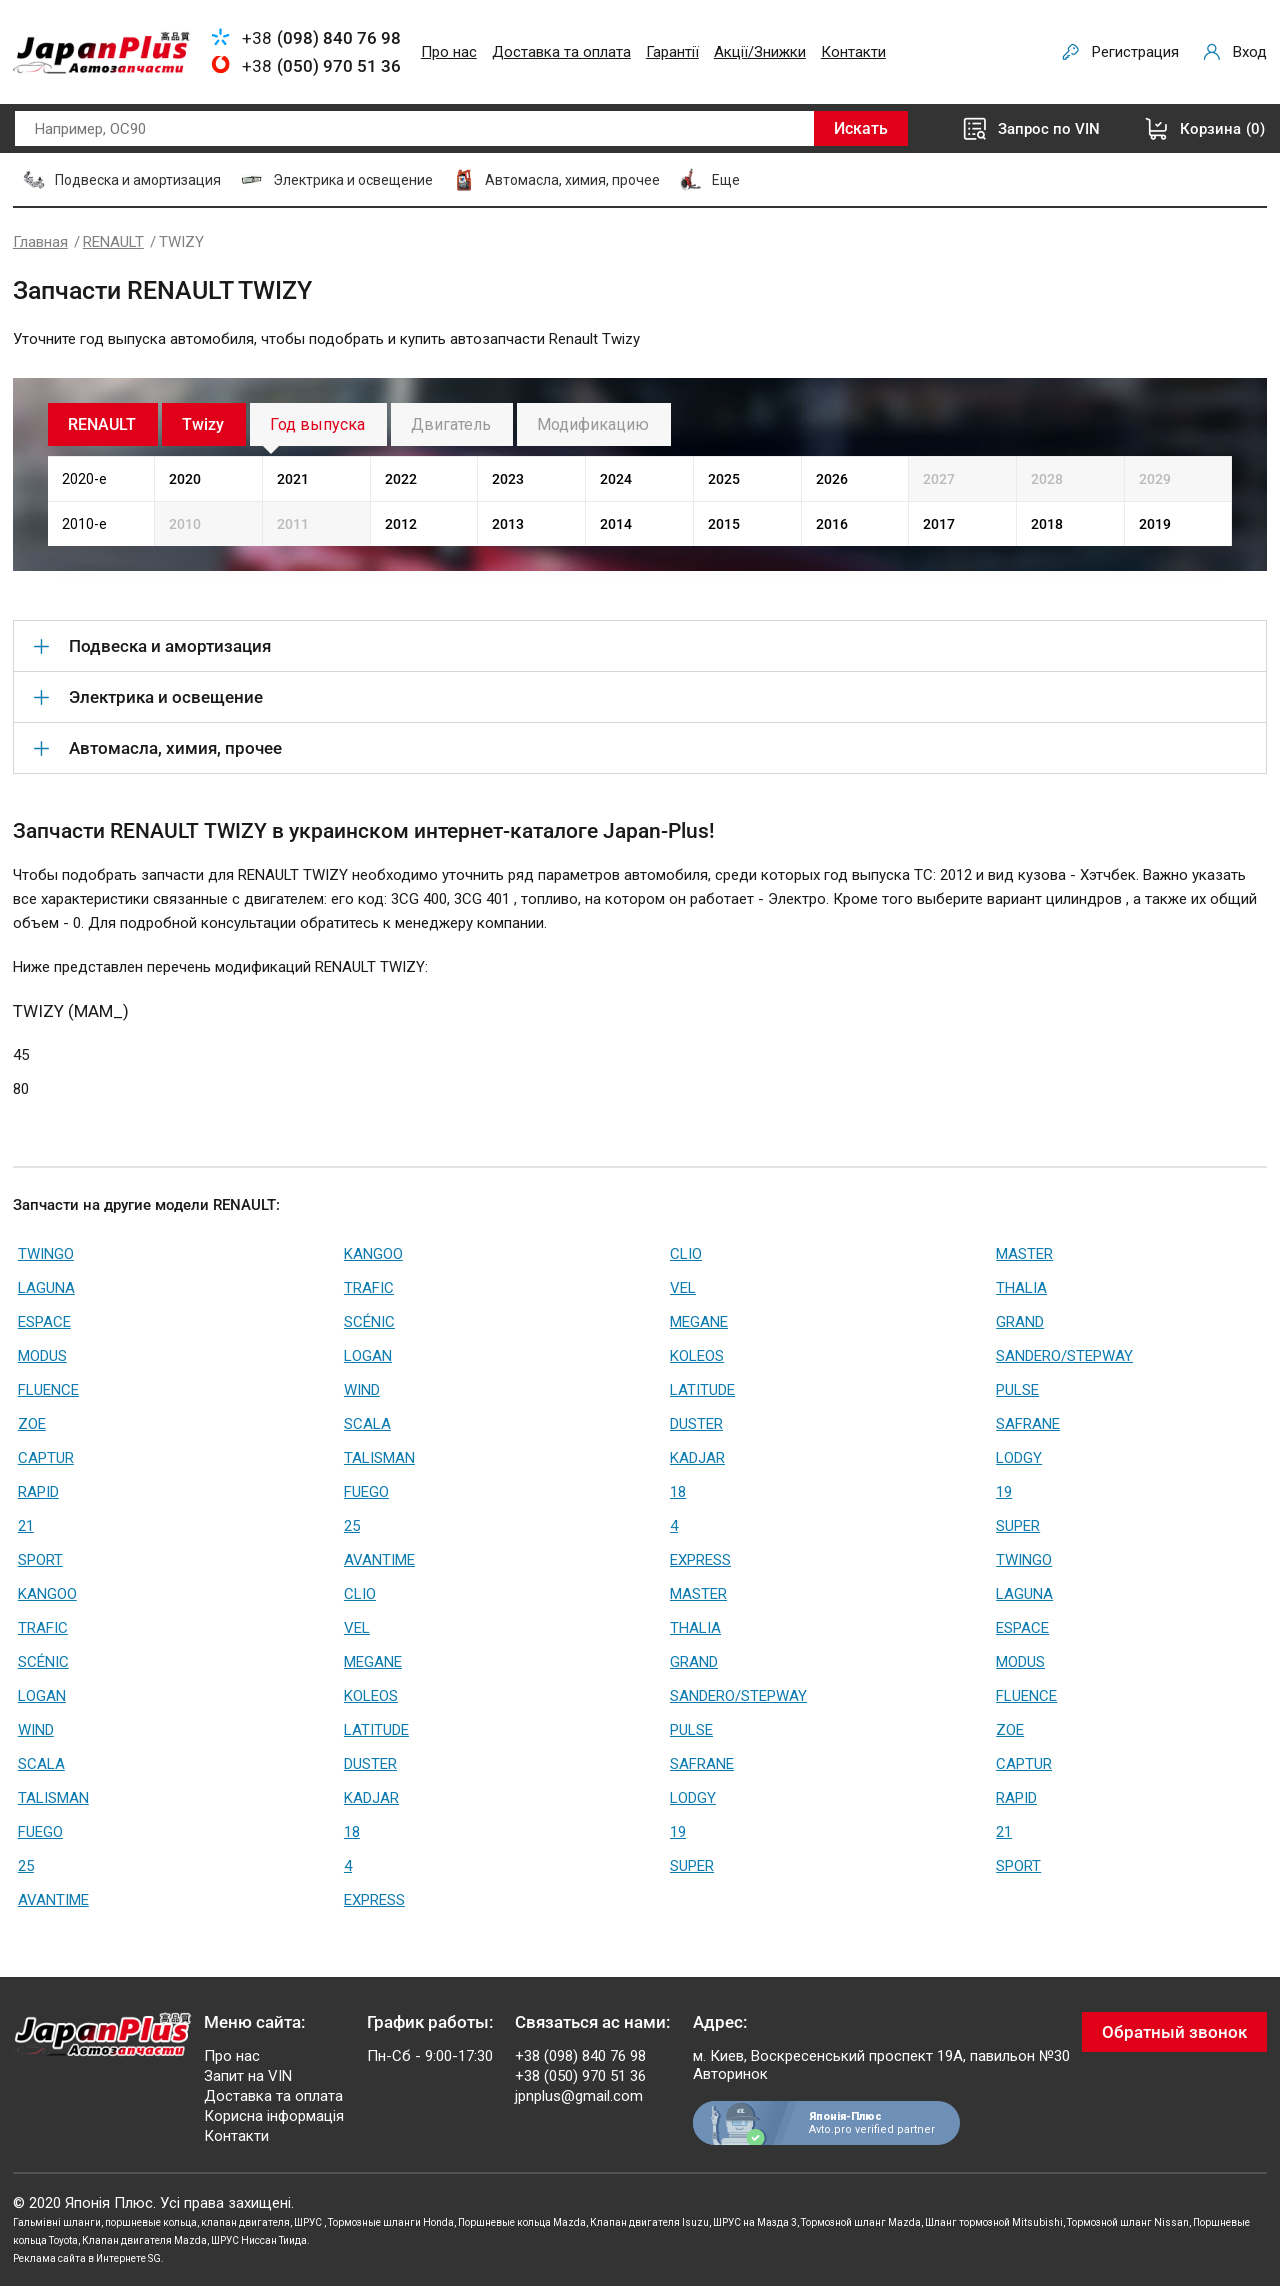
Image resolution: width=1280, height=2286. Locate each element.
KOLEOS (697, 1356)
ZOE (32, 1424)
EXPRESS (700, 1560)
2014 (616, 524)
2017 (939, 524)
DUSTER (696, 1424)
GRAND (1020, 1322)
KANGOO (373, 1254)
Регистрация (1135, 52)
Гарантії (672, 52)
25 (352, 1526)
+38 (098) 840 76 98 (580, 2056)
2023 (508, 479)
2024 (616, 479)
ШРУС (309, 2222)
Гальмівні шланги (57, 2222)
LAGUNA (46, 1288)
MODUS (42, 1356)
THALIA (1021, 1288)
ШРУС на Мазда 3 (755, 2222)
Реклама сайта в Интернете (79, 2258)
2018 (1047, 524)
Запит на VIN (248, 2076)
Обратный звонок (1174, 2032)
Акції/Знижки (760, 52)
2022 (401, 479)
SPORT (40, 1560)
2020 (185, 479)
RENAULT (113, 242)
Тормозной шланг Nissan (1128, 2222)
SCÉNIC (369, 1322)
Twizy (203, 424)
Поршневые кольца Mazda (522, 2222)
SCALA (367, 1424)
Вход (1250, 52)
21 (26, 1526)
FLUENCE (48, 1390)
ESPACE (44, 1322)
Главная (40, 242)
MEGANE (699, 1322)
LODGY (1019, 1458)
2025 (724, 479)
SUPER (1018, 1526)
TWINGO (46, 1254)
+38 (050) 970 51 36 (580, 2076)
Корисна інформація (274, 2116)
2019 (1155, 524)
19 (1004, 1492)
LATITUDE (702, 1390)
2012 (401, 524)
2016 (832, 524)
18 (678, 1492)
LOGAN (368, 1356)
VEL (683, 1288)
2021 (293, 479)
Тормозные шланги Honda (391, 2222)
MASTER (1024, 1254)
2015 (724, 524)
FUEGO (366, 1492)
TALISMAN (379, 1458)
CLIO (686, 1254)
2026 (832, 479)
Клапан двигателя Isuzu (649, 2222)
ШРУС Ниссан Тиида (259, 2240)
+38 (321, 38)
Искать (861, 128)
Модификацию (593, 424)
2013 (508, 524)
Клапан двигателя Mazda (144, 2240)
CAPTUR (46, 1458)
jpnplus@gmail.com (579, 2096)
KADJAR (697, 1458)
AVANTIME (379, 1560)
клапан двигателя (245, 2222)
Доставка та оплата (561, 52)
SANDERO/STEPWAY (1064, 1356)
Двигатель (451, 424)
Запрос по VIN (1049, 129)
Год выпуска (317, 424)
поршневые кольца (151, 2222)
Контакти (853, 52)
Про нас (449, 52)
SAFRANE (1028, 1424)
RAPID (38, 1492)
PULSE (1017, 1390)
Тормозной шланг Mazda (861, 2222)
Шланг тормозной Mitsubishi (994, 2222)
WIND (362, 1390)
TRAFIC (369, 1288)
